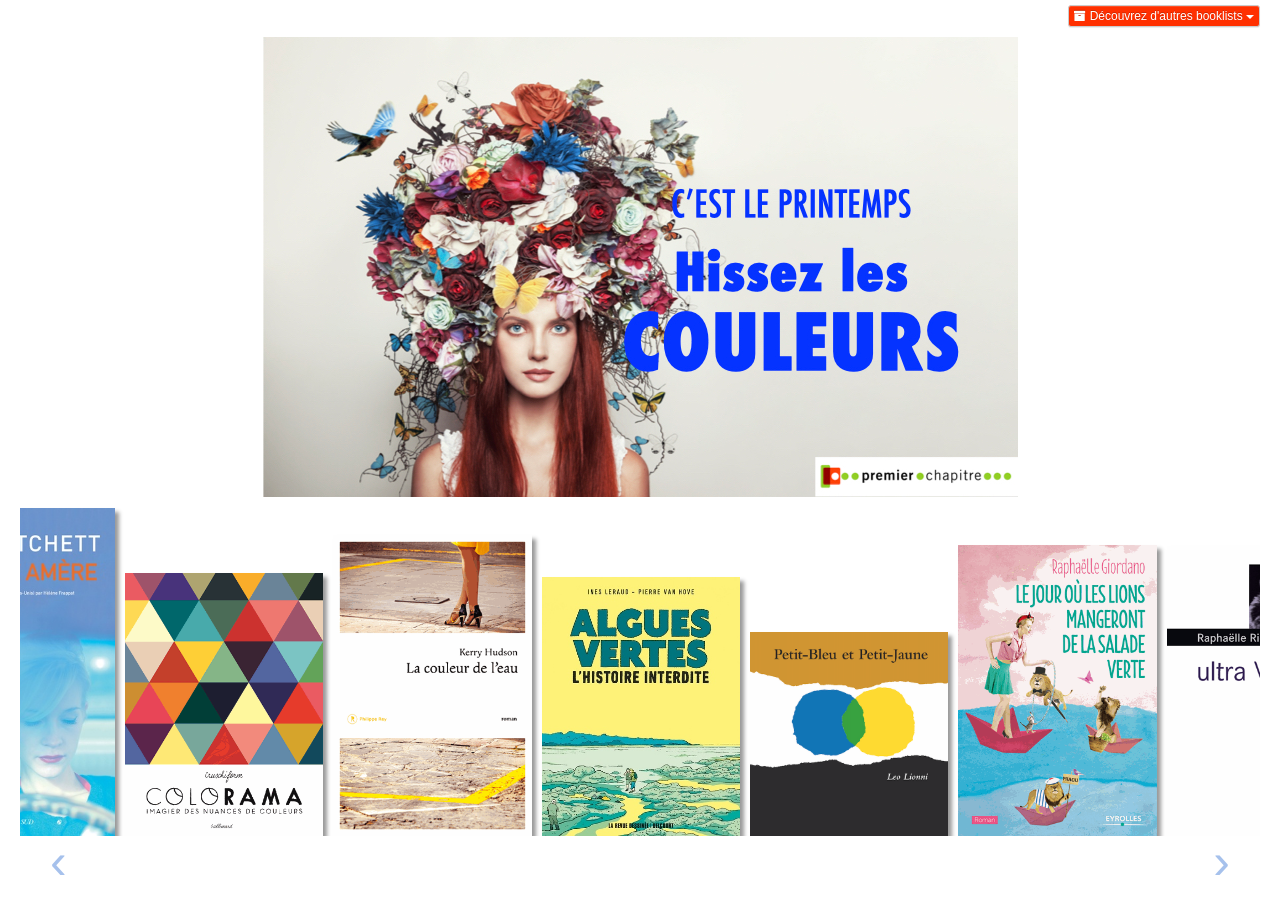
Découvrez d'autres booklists (1164, 16)
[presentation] (58, 866)
